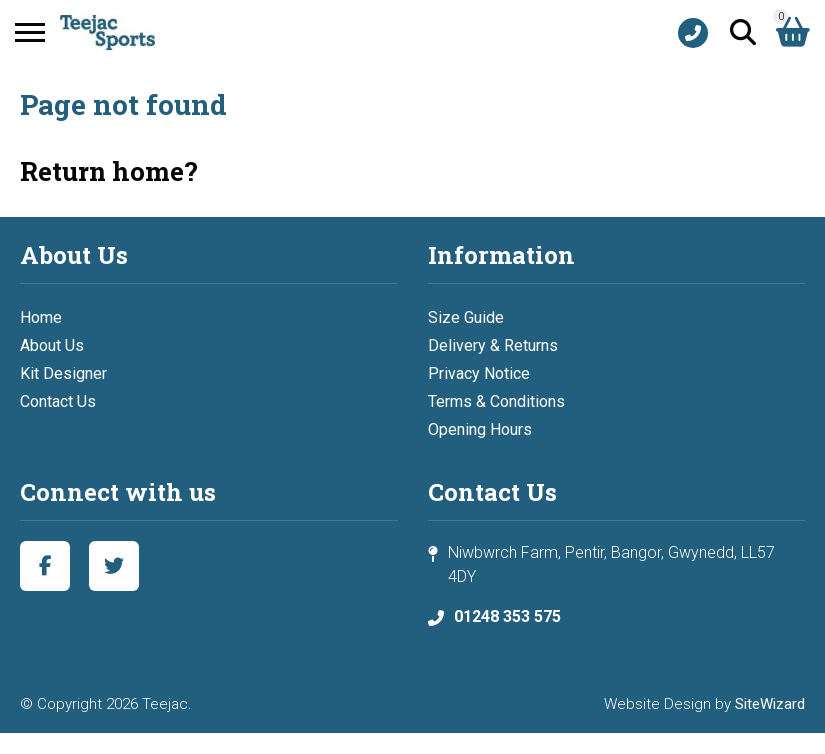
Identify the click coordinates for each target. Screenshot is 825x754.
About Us (52, 345)
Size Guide (466, 317)
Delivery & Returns (493, 345)
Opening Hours (480, 429)
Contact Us (58, 401)
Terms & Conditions (496, 401)
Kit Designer (63, 373)
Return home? (109, 171)
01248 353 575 (507, 616)
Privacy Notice (479, 373)
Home (41, 317)
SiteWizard (770, 704)
